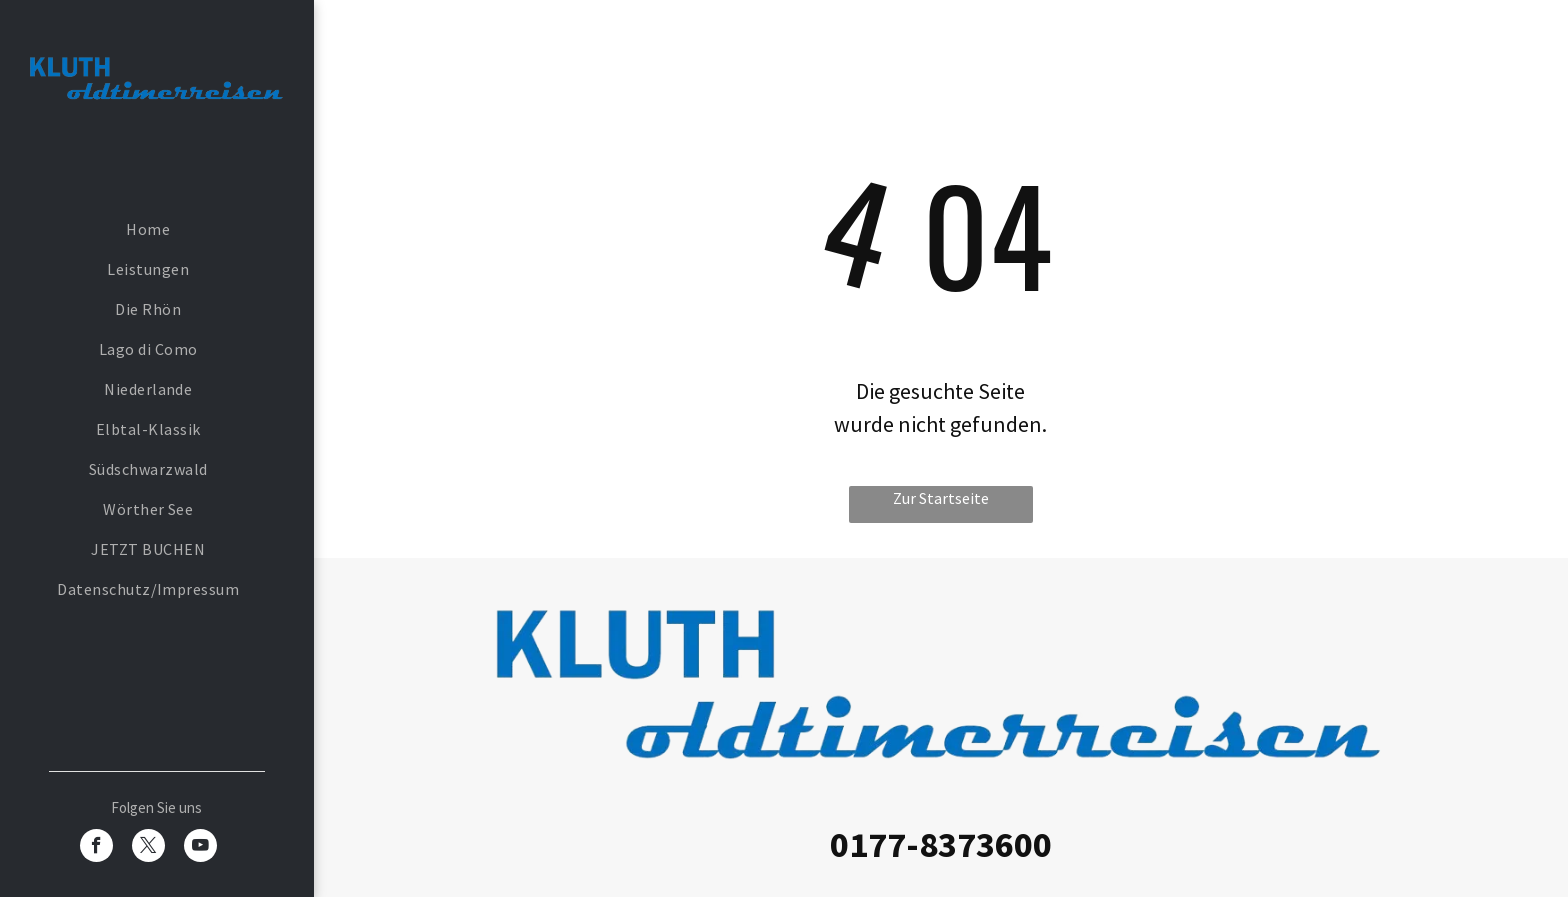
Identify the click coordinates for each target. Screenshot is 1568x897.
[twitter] (148, 848)
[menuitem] (148, 229)
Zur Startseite (941, 498)
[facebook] (96, 848)
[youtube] (200, 848)
